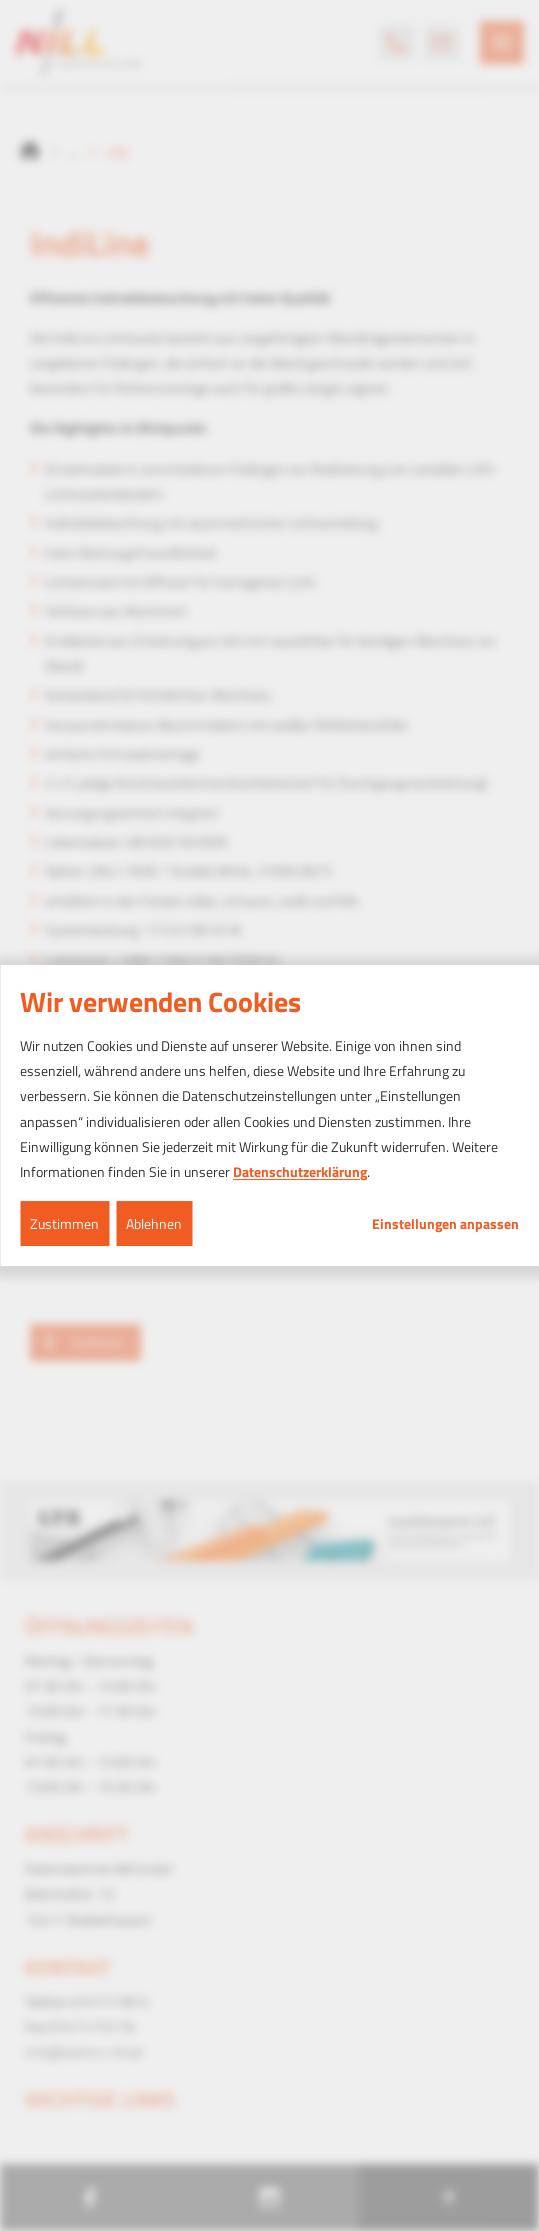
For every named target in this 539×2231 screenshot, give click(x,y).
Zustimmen (64, 1223)
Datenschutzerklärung (300, 1171)
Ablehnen (154, 1223)
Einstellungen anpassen (445, 1224)
